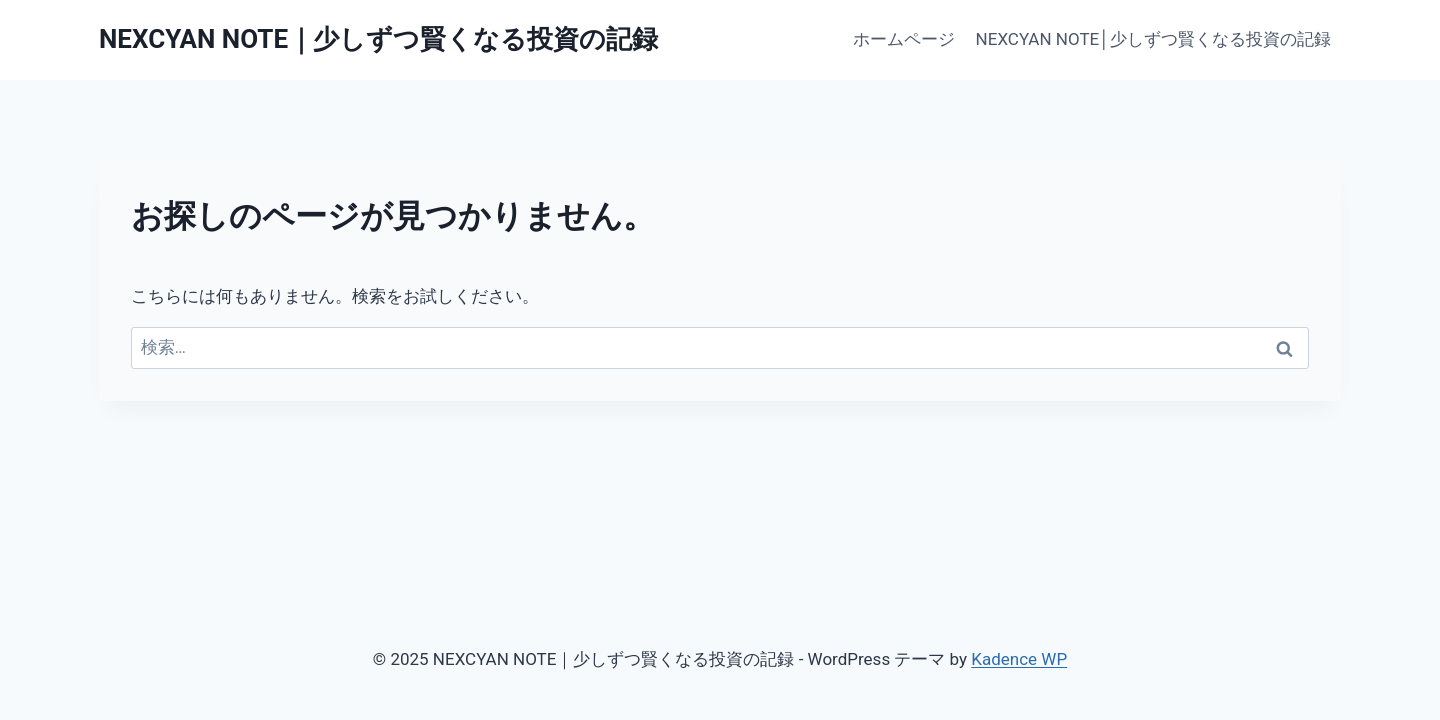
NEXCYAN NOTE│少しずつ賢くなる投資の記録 (1153, 39)
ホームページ (904, 39)
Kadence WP (1019, 659)
